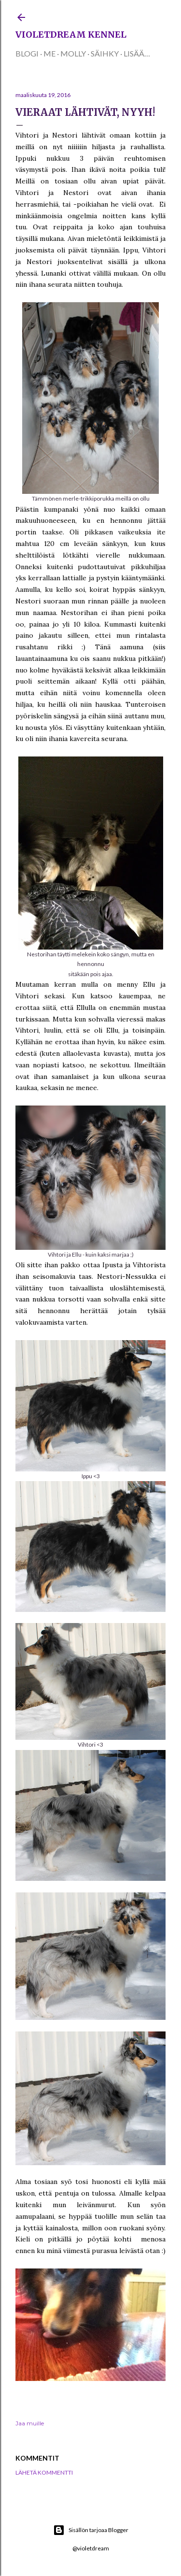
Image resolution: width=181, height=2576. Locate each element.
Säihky (105, 53)
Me (49, 53)
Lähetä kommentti (44, 2472)
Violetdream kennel (70, 34)
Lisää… (137, 53)
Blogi (27, 53)
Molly (73, 53)
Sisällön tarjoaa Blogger (90, 2530)
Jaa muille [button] (29, 2423)
